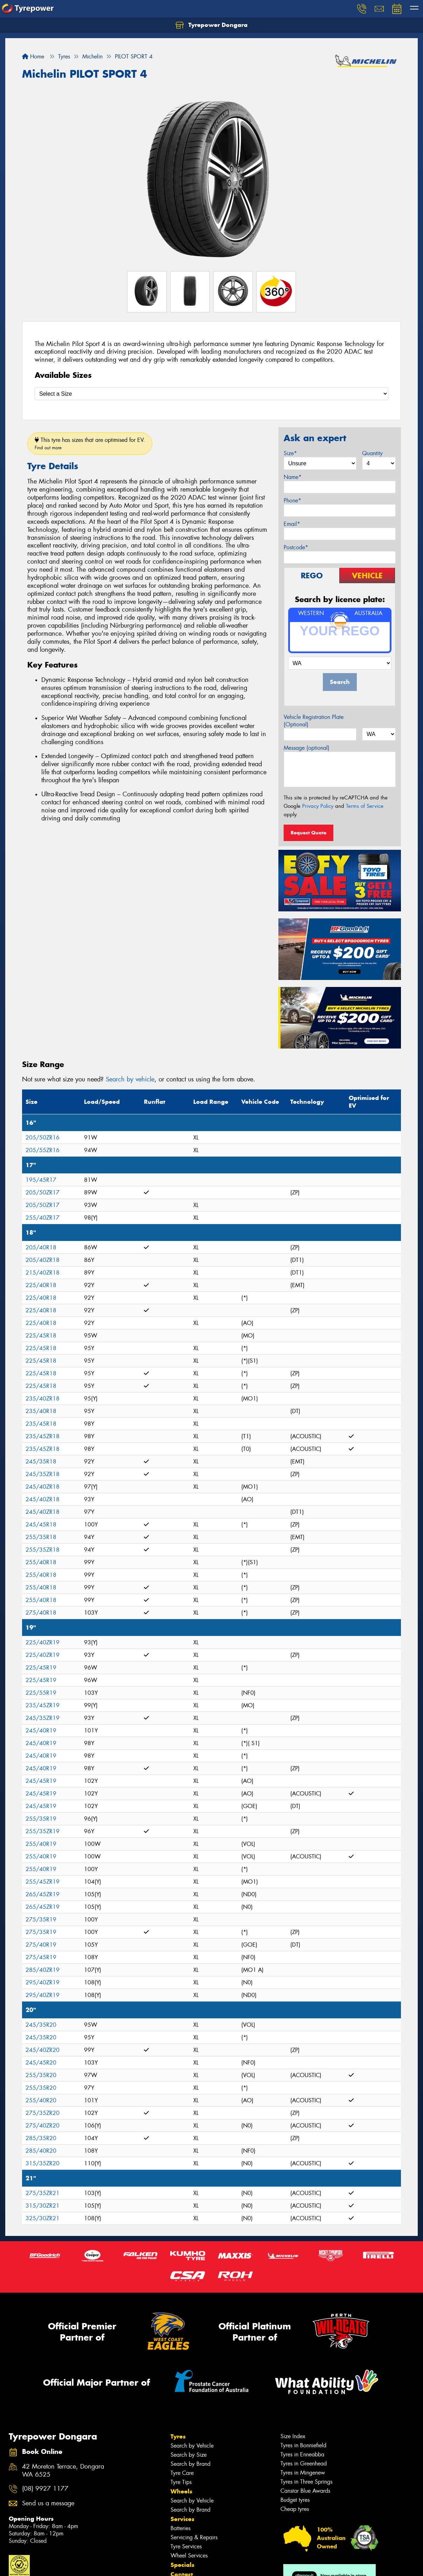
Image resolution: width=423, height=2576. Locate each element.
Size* (290, 453)
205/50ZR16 (43, 1137)
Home (33, 56)
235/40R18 (41, 1411)
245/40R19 (41, 1730)
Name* (292, 477)
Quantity (372, 453)
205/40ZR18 (43, 1260)
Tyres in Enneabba (302, 2454)
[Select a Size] (211, 393)
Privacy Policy (317, 806)
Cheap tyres (294, 2509)
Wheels (181, 2491)
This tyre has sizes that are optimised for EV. (90, 443)
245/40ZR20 (43, 2050)
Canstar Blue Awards (305, 2490)
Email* (292, 524)
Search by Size (189, 2454)
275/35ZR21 (43, 2193)
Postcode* (296, 547)
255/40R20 (41, 2100)
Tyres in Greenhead (303, 2463)
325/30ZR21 (43, 2218)
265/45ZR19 (43, 1894)
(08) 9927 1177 (45, 2489)
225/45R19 (41, 1667)
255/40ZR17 (43, 1217)
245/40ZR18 (43, 1486)
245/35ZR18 (43, 1474)
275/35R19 (41, 1919)
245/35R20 (41, 2024)
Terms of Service (364, 806)
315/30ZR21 (43, 2205)
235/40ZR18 (43, 1398)
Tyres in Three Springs (306, 2481)
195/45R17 (41, 1180)
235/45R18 (41, 1423)
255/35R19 (41, 1818)
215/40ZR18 (43, 1272)
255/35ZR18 (43, 1549)
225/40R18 (41, 1285)
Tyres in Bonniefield (303, 2445)
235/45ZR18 (43, 1436)
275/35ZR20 (43, 2113)
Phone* (292, 500)
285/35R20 (41, 2138)
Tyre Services (186, 2546)
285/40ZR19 (43, 1970)
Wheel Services (189, 2555)
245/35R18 (41, 1461)
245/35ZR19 (43, 1718)
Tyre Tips (181, 2482)
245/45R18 (41, 1524)
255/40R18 (41, 1562)
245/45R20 (41, 2062)
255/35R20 (41, 2075)
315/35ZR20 (43, 2163)
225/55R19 (41, 1692)
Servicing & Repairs (194, 2537)
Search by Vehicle (192, 2445)
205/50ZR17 (43, 1192)
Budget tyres (295, 2500)
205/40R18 (41, 1247)
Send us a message (48, 2503)
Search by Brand (190, 2464)
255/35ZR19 (43, 1831)
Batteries (180, 2528)
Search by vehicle (130, 1079)
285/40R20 (41, 2150)
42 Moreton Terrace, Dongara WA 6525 (63, 2471)
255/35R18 (41, 1537)
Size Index (292, 2436)
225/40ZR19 (43, 1642)
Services (182, 2519)
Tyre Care (182, 2473)
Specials (182, 2565)
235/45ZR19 (43, 1705)
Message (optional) (307, 747)
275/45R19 (41, 1957)
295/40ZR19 (43, 1982)
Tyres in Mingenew (302, 2472)
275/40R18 (41, 1612)
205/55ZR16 (43, 1150)
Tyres (178, 2436)
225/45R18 (41, 1335)
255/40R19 (41, 1844)
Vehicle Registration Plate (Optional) (314, 720)
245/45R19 (41, 1781)
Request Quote (308, 833)
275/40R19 (41, 1944)
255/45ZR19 (43, 1881)
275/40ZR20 (43, 2125)
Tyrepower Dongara (211, 25)
